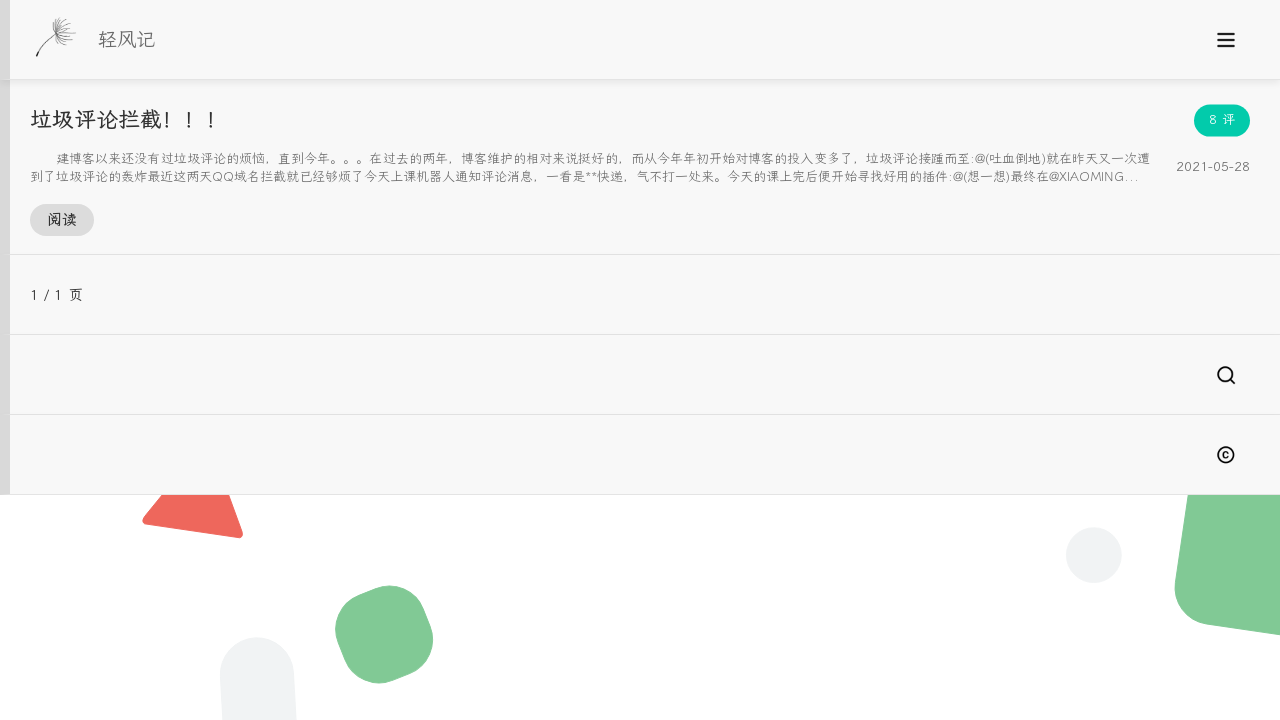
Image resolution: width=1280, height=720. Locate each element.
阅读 (62, 220)
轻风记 (126, 39)
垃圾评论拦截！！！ (129, 120)
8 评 (1222, 119)
